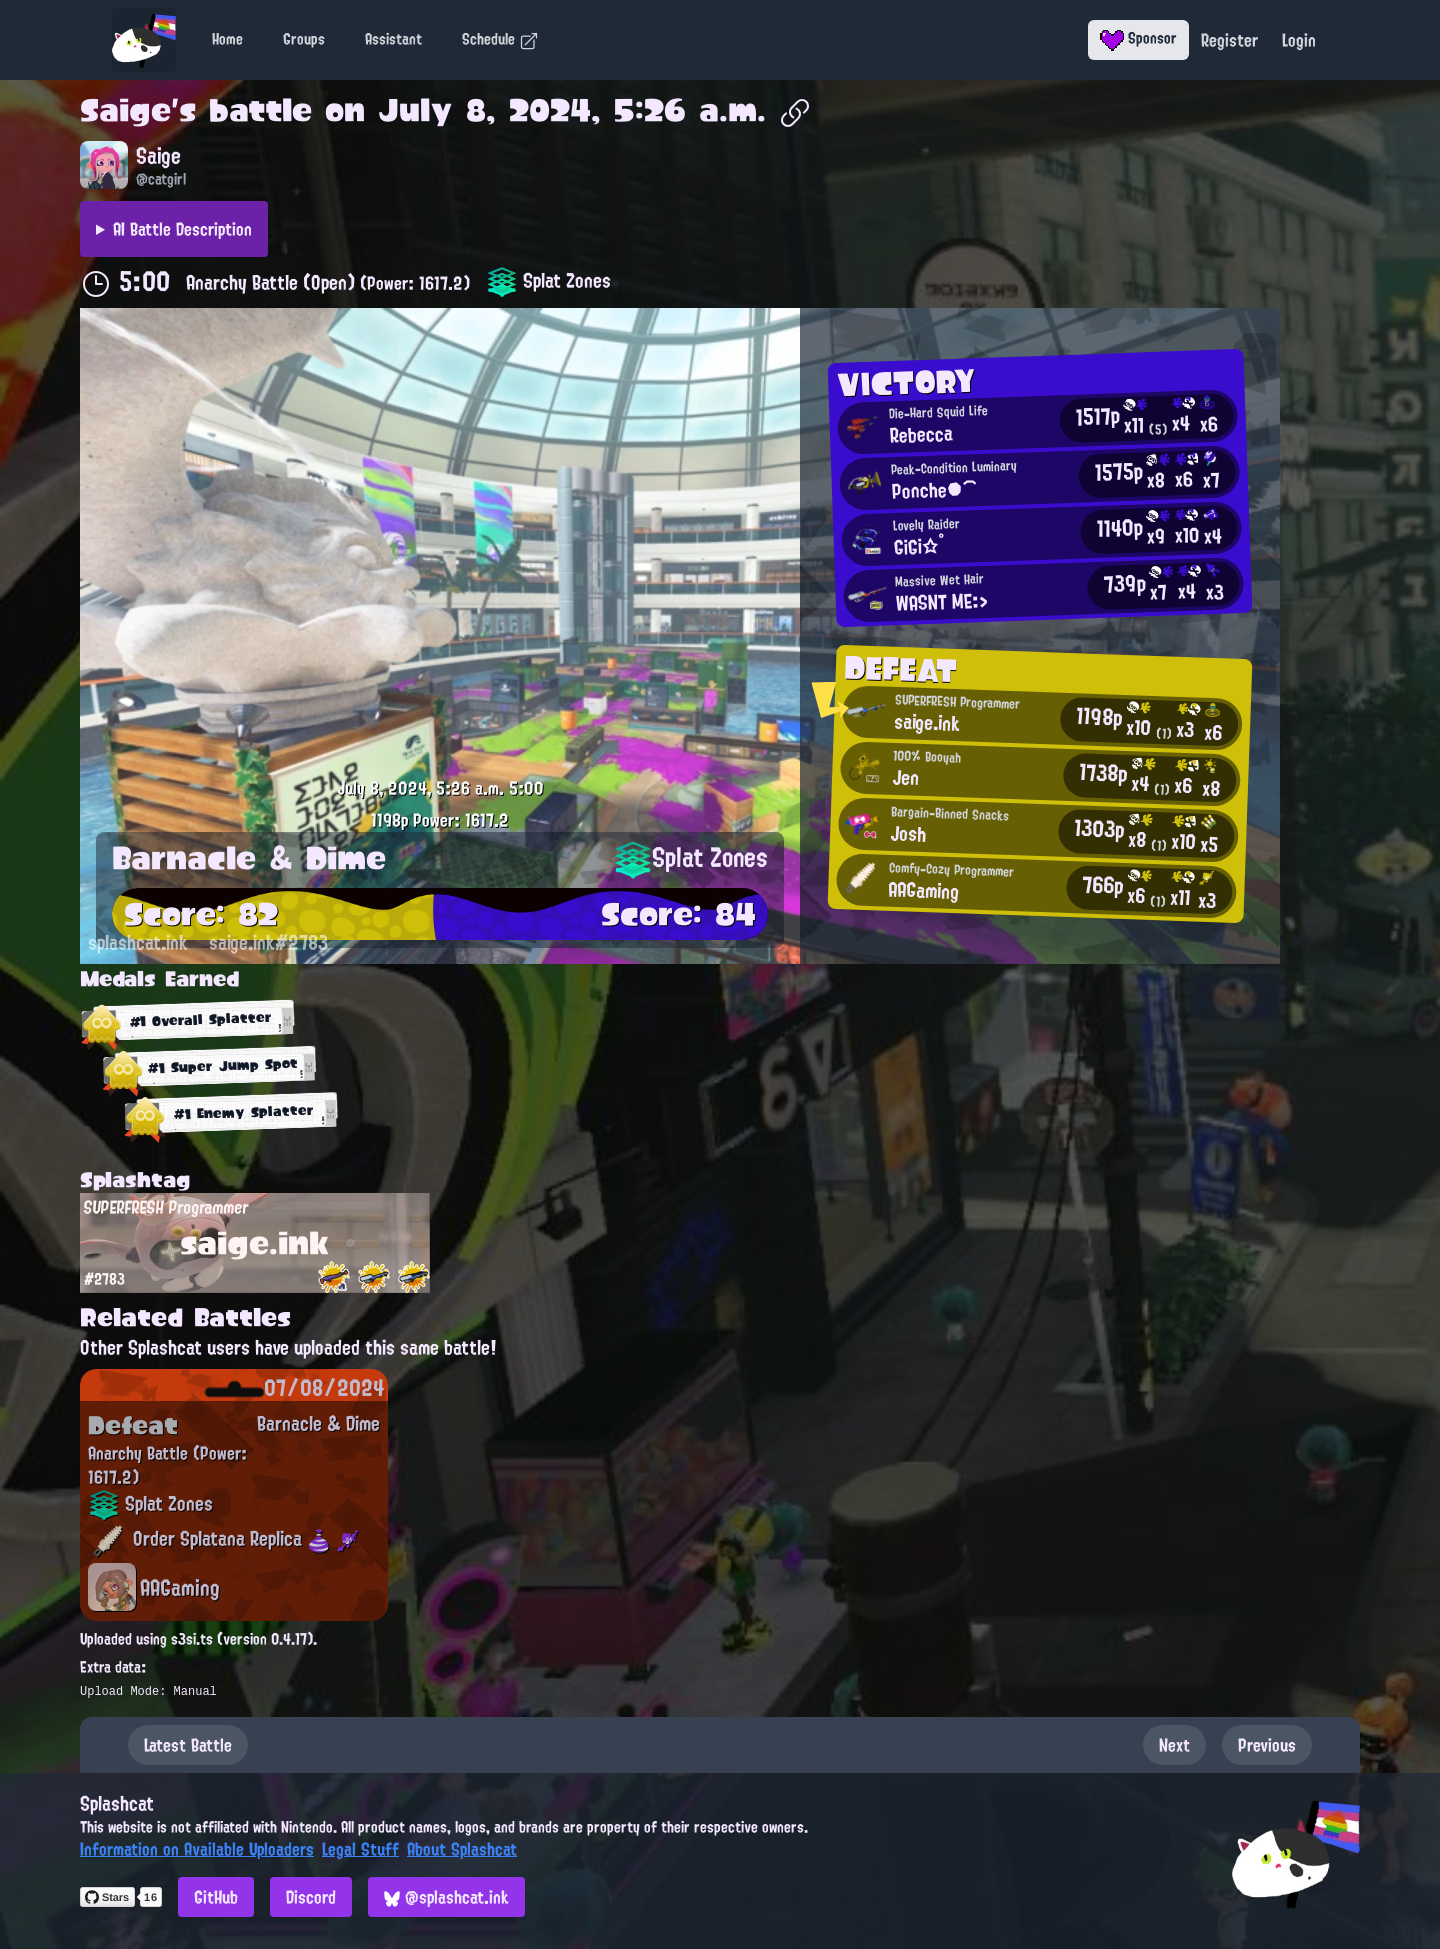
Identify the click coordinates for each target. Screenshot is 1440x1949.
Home (227, 39)
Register (1229, 40)
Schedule (500, 39)
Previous (1267, 1745)
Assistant (393, 39)
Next (1174, 1745)
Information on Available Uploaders (197, 1849)
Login (1299, 40)
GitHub (216, 1897)
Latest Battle (188, 1745)
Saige (125, 110)
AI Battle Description (182, 229)
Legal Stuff (360, 1849)
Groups (304, 39)
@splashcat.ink (446, 1897)
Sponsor (1138, 38)
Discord (311, 1897)
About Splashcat (462, 1849)
